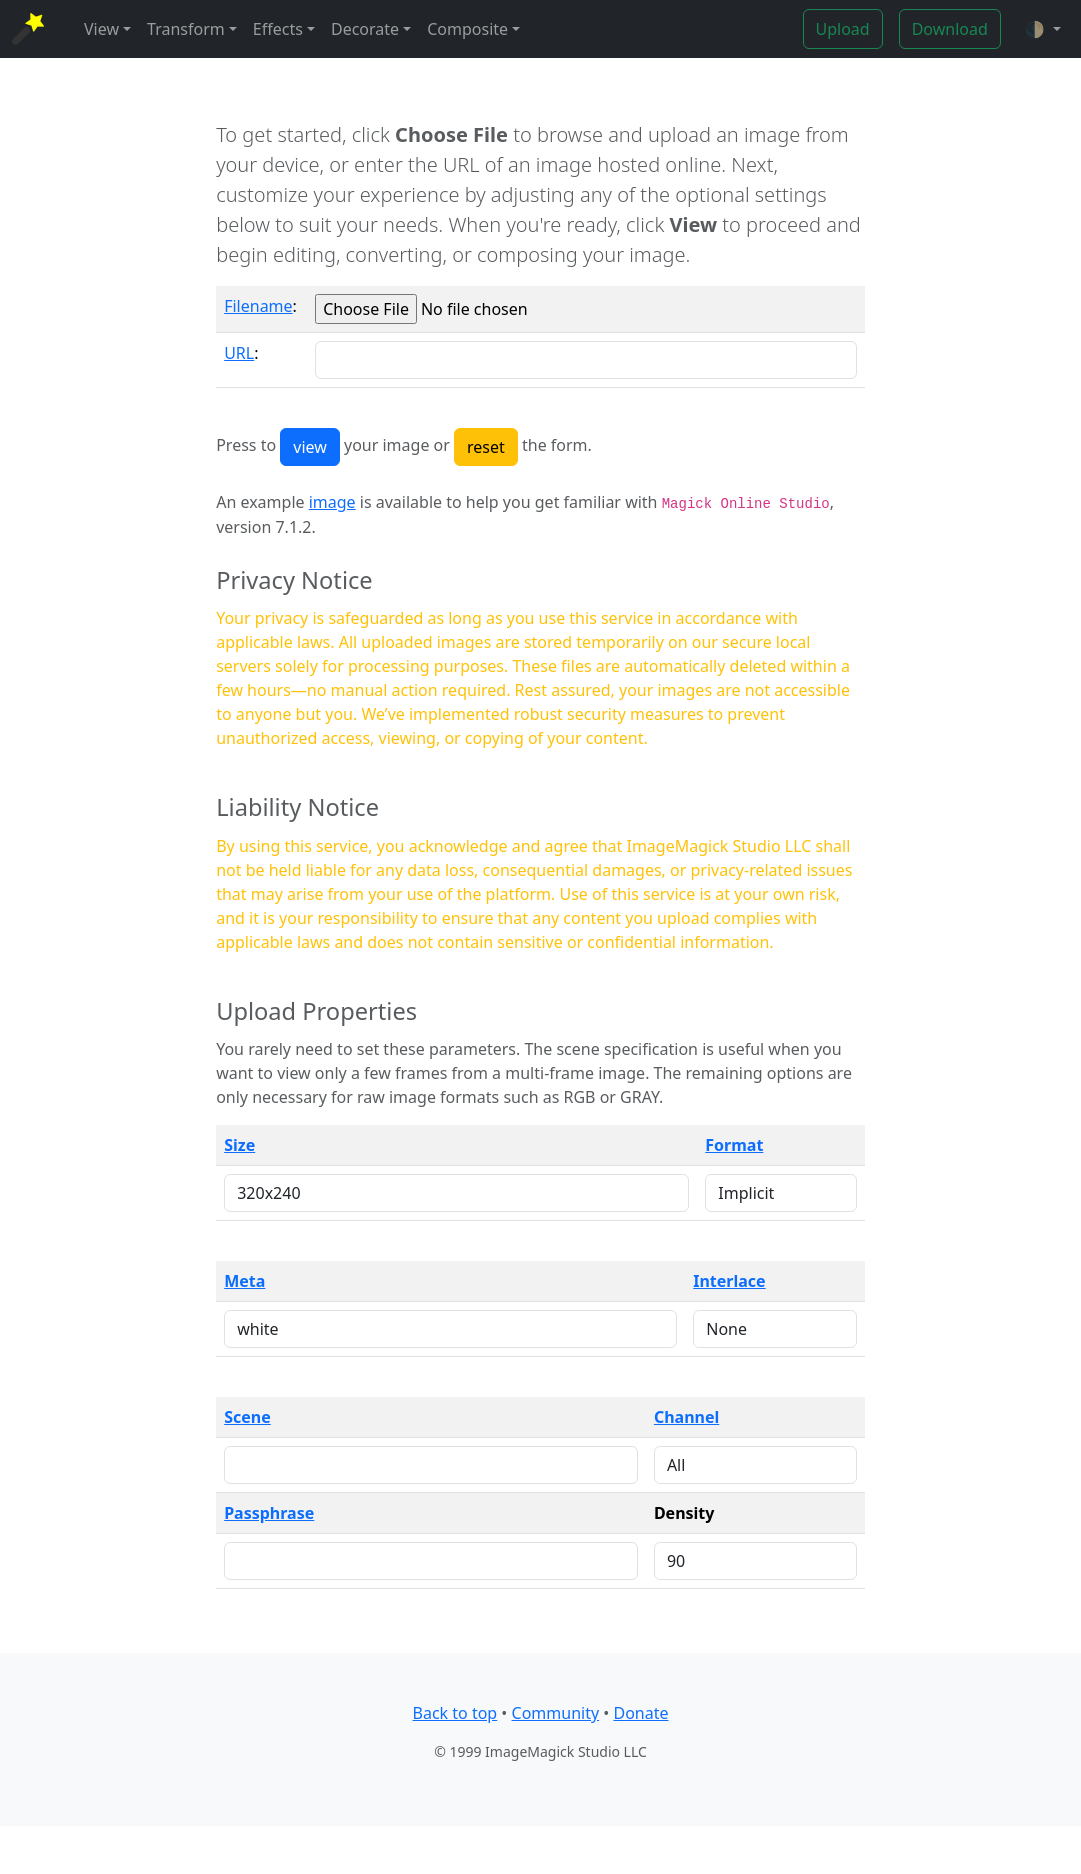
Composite (467, 29)
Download (950, 29)
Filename (258, 306)
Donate (640, 1713)
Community (556, 1713)
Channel (686, 1417)
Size (239, 1145)
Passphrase (269, 1513)
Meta (244, 1281)
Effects (278, 29)
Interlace (729, 1281)
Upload (843, 29)
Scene (247, 1417)
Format (734, 1145)
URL (239, 353)
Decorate (365, 29)
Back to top (455, 1713)
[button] (1043, 29)
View (101, 29)
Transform (186, 29)
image (332, 502)
